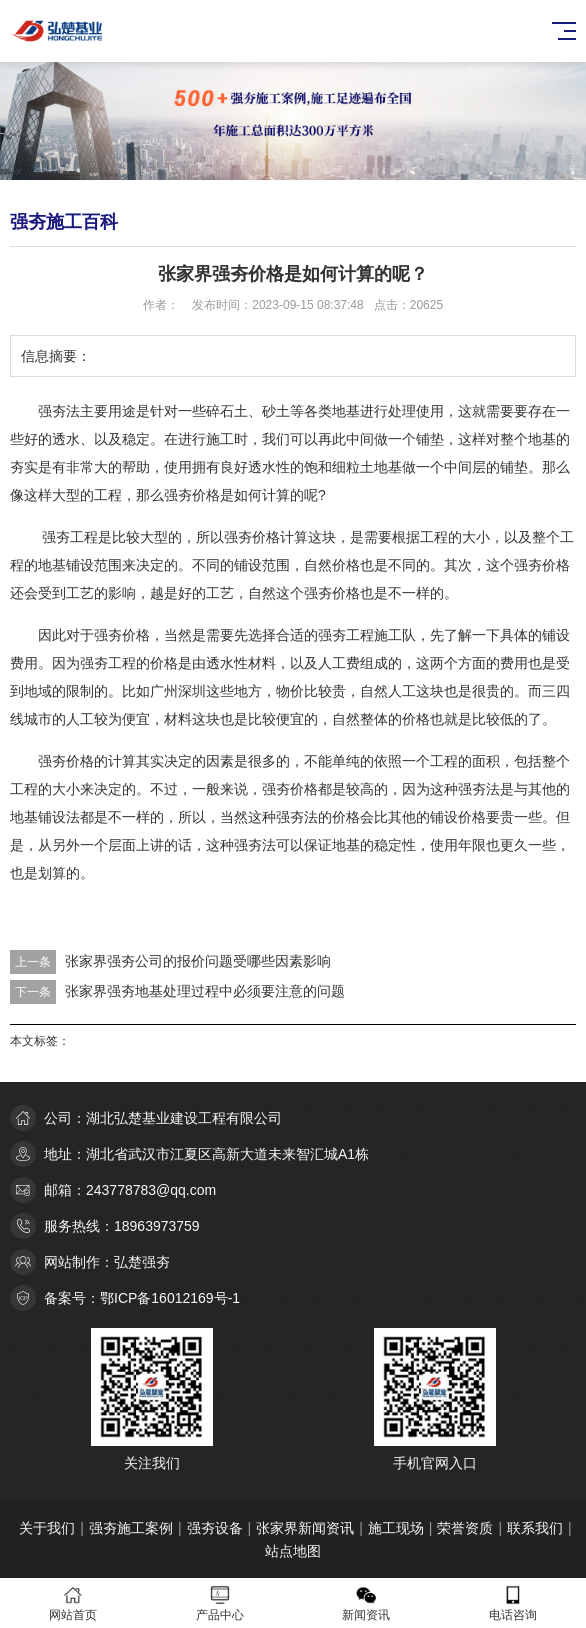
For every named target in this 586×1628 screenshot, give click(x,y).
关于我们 (47, 1528)
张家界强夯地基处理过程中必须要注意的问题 (205, 991)
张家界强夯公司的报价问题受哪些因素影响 (198, 961)
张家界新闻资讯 (305, 1528)
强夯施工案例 (131, 1528)
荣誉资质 (465, 1528)
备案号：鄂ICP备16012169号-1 (142, 1298)
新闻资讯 (366, 1603)
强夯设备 (215, 1528)
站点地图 (293, 1551)
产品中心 (220, 1603)
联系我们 (535, 1528)
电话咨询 (513, 1603)
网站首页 (73, 1603)
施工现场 (396, 1528)
